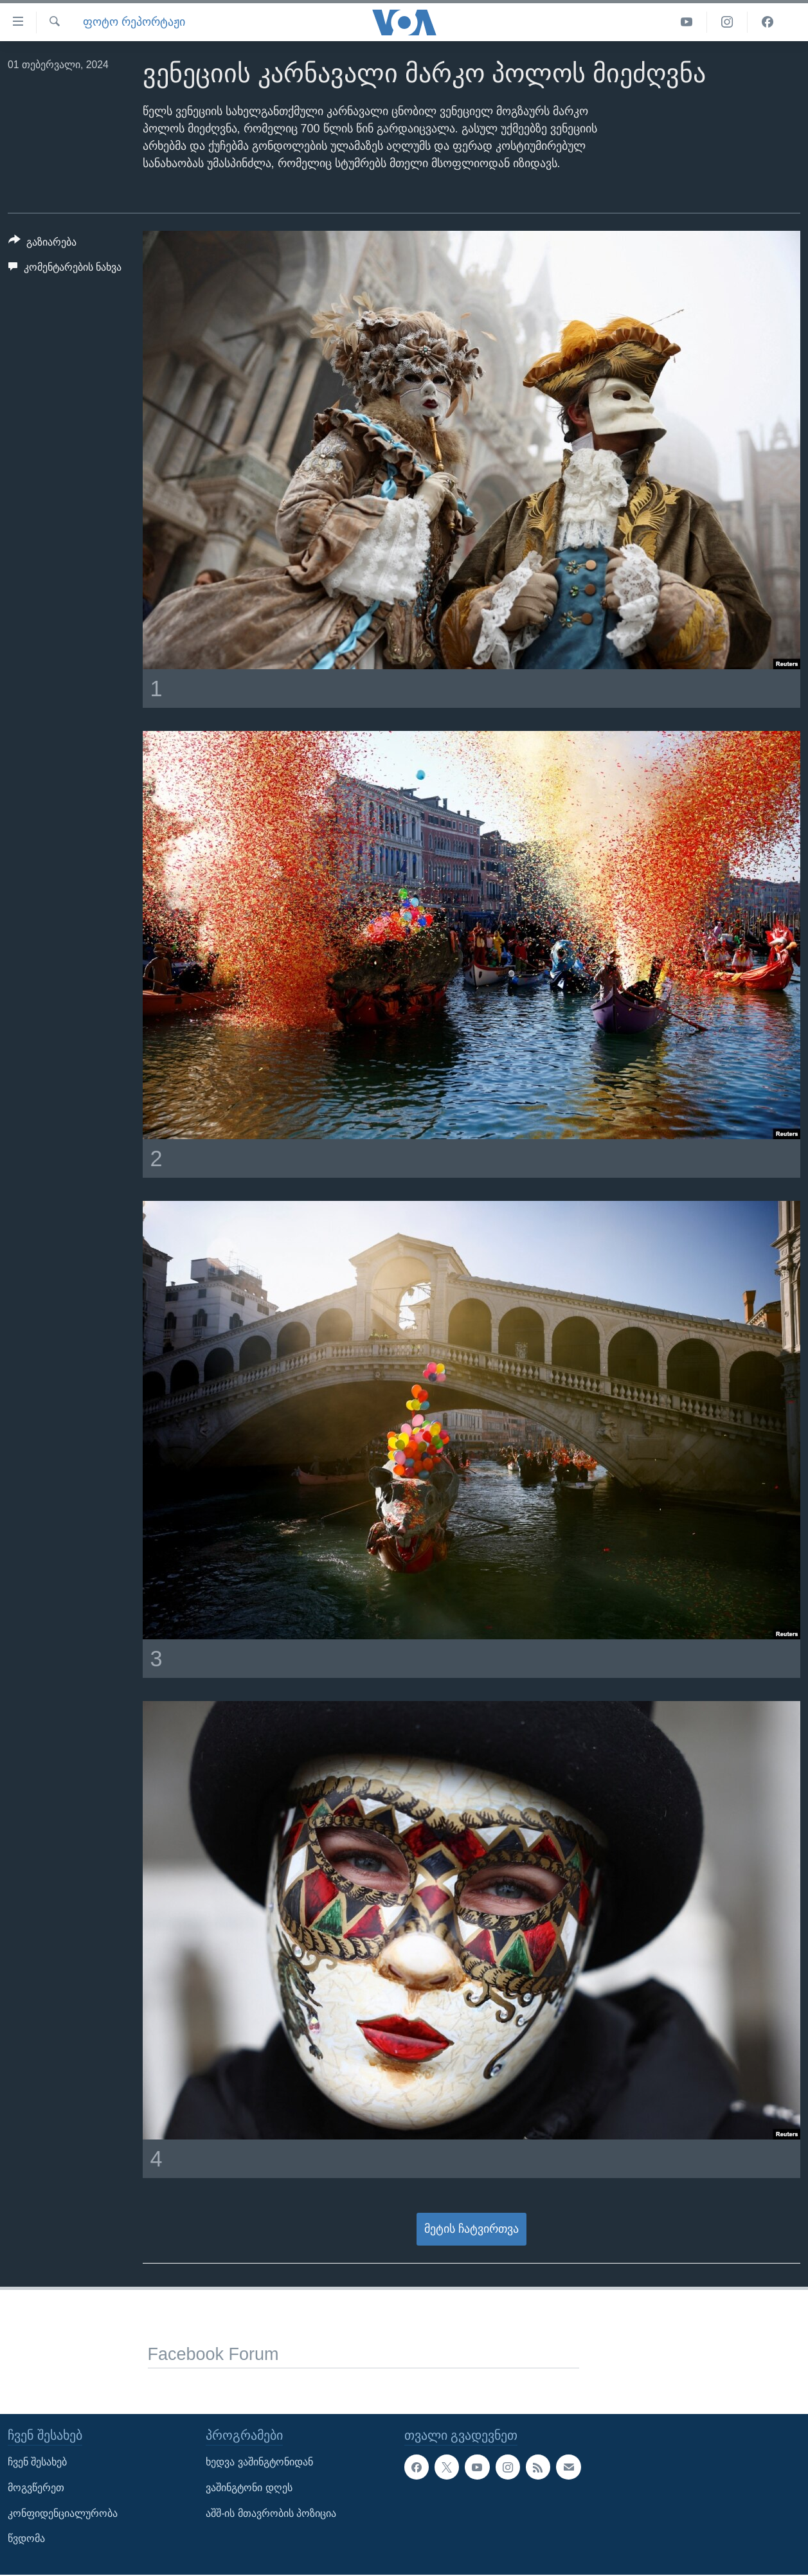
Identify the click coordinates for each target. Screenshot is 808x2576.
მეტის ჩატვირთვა (471, 2228)
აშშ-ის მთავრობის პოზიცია (271, 2512)
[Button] (42, 244)
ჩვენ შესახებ (37, 2461)
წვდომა (26, 2538)
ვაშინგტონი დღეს (249, 2487)
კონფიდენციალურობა (63, 2512)
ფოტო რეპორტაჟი (134, 21)
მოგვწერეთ (36, 2487)
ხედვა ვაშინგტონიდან (259, 2461)
